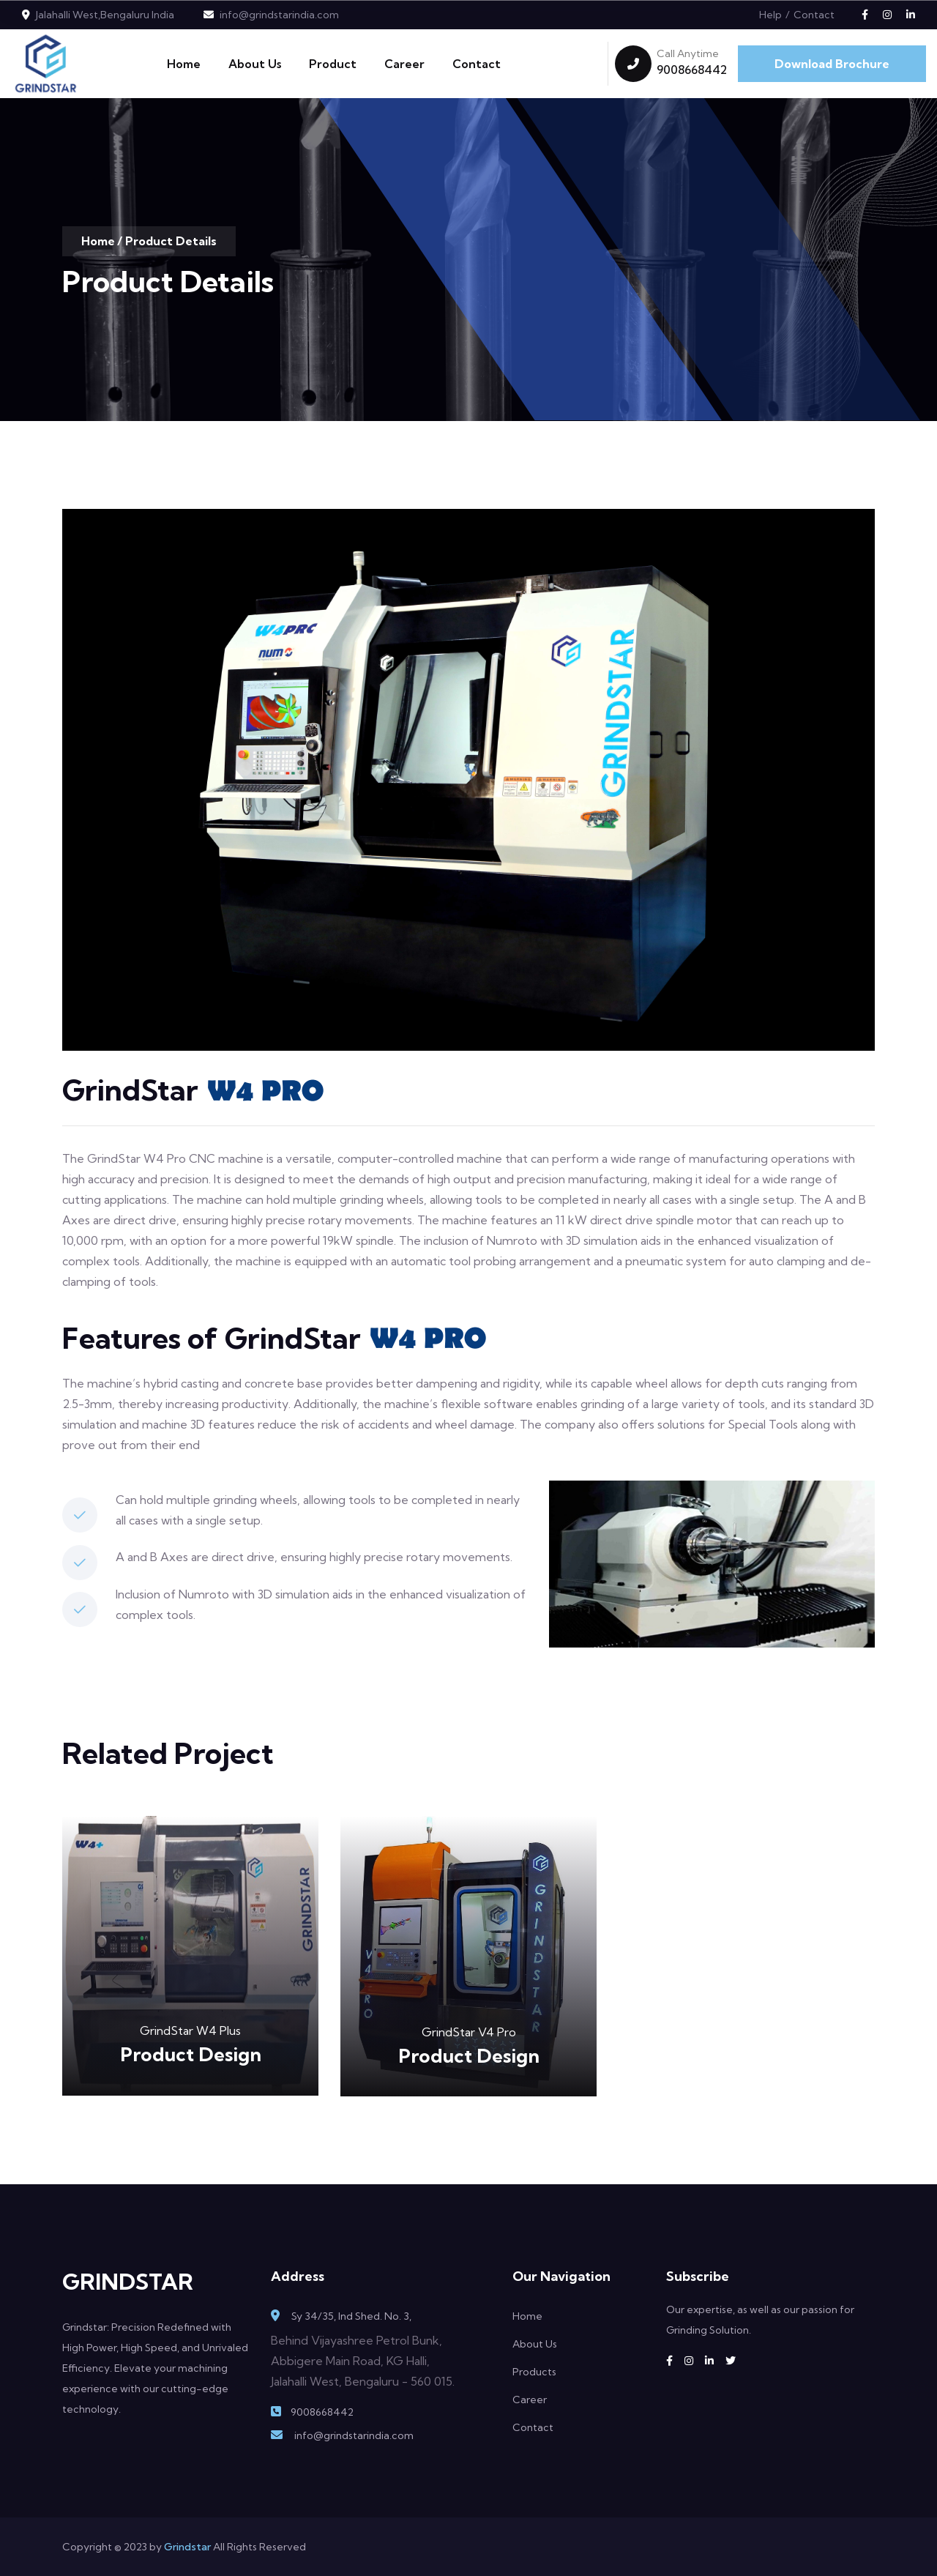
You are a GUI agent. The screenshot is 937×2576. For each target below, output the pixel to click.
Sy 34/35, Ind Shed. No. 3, (351, 2316)
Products (534, 2371)
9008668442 (692, 69)
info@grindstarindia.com (279, 14)
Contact (814, 14)
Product (332, 63)
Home (184, 63)
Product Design (190, 2054)
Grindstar (187, 2546)
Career (404, 63)
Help (770, 14)
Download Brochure (831, 63)
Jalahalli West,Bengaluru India (105, 14)
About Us (254, 63)
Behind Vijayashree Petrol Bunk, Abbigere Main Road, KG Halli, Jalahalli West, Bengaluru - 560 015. (363, 2361)
